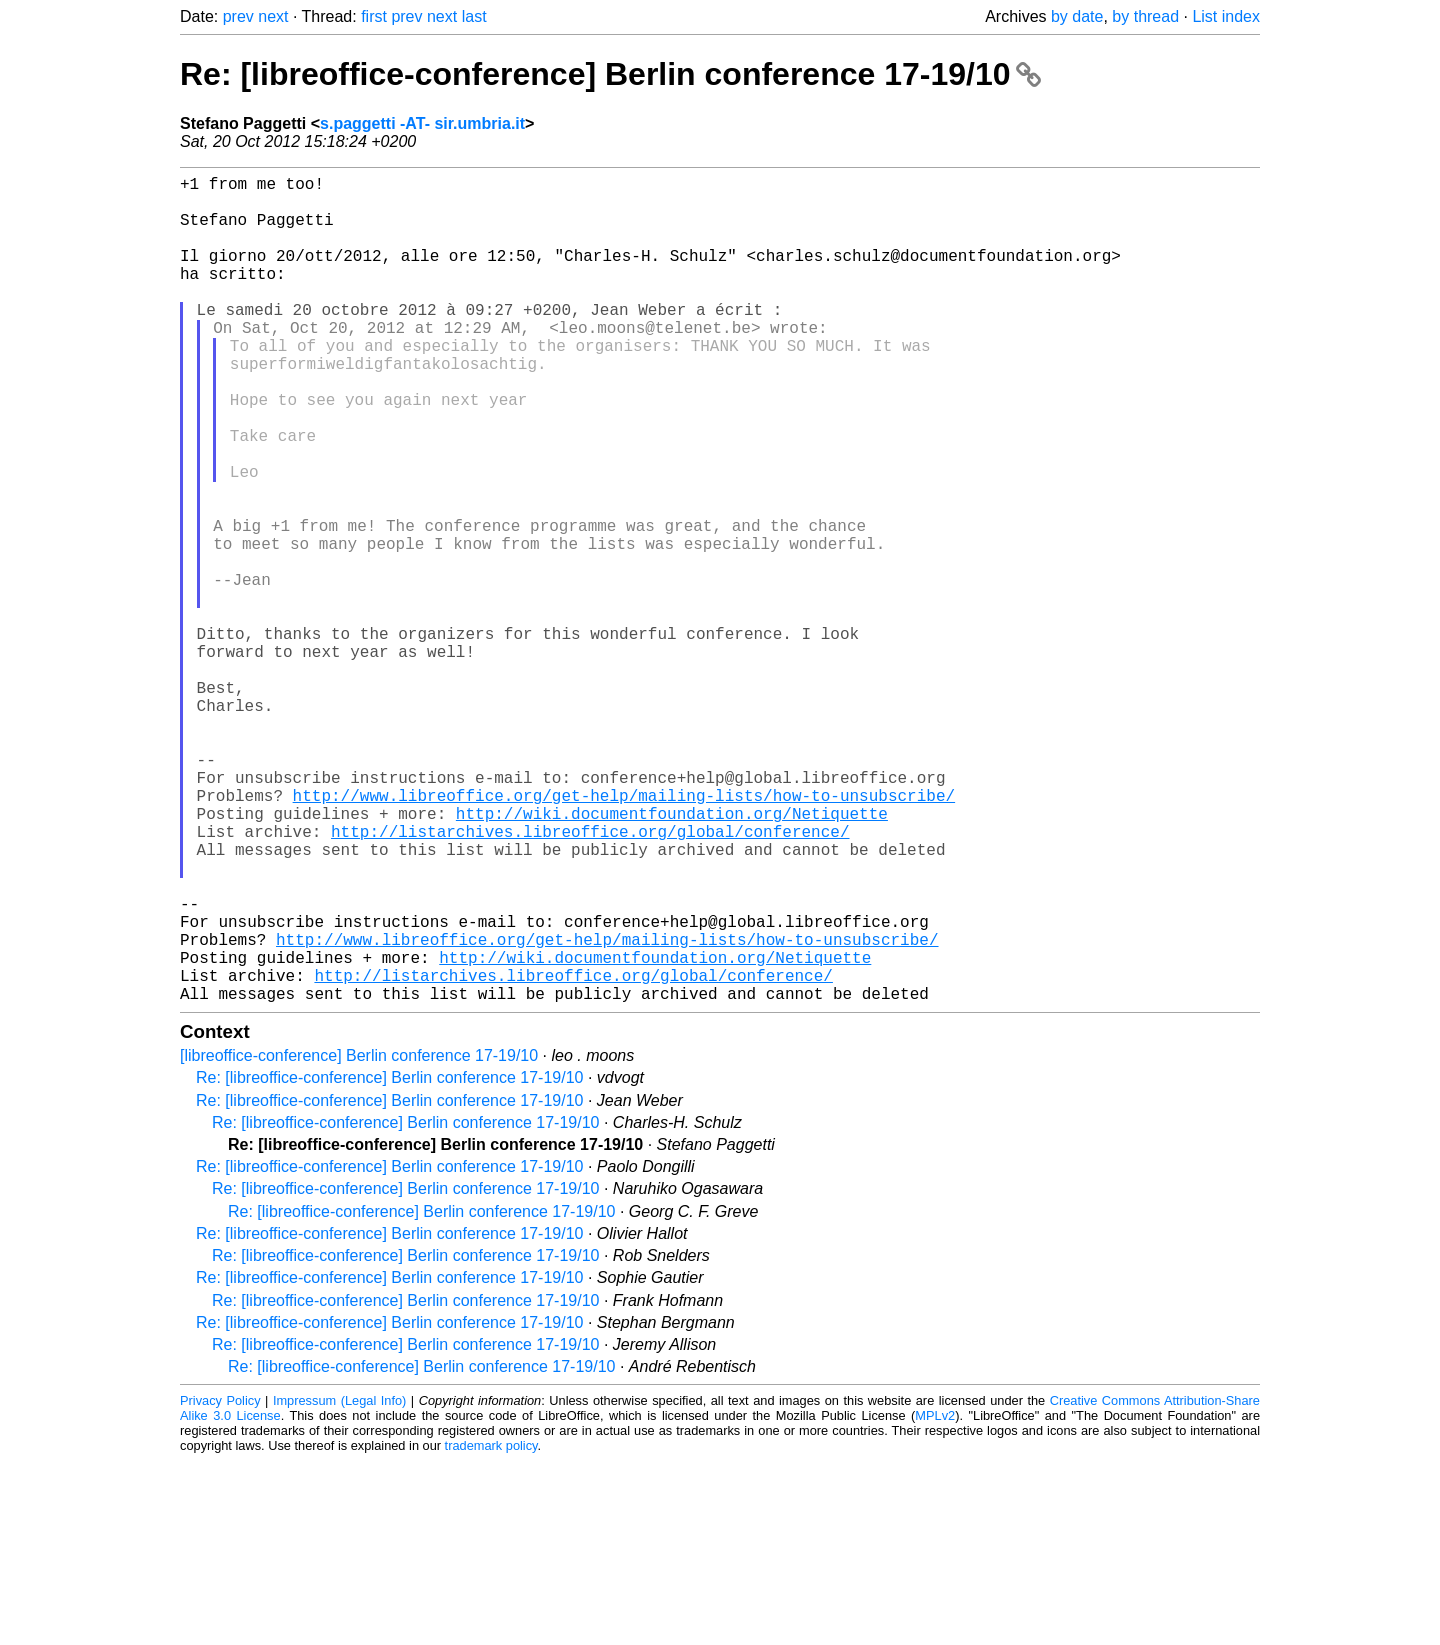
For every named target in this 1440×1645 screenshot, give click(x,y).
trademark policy (491, 1629)
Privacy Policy (220, 1584)
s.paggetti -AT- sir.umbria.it (422, 123)
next (273, 16)
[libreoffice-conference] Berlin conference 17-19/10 (359, 1239)
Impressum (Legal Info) (339, 1584)
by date (1077, 16)
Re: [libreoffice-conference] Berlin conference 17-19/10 (610, 74)
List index (1226, 16)
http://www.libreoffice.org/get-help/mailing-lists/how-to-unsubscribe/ (624, 935)
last (474, 16)
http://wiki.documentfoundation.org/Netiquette (672, 957)
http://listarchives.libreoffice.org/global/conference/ (590, 979)
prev (238, 16)
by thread (1145, 16)
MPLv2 (935, 1599)
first (374, 16)
